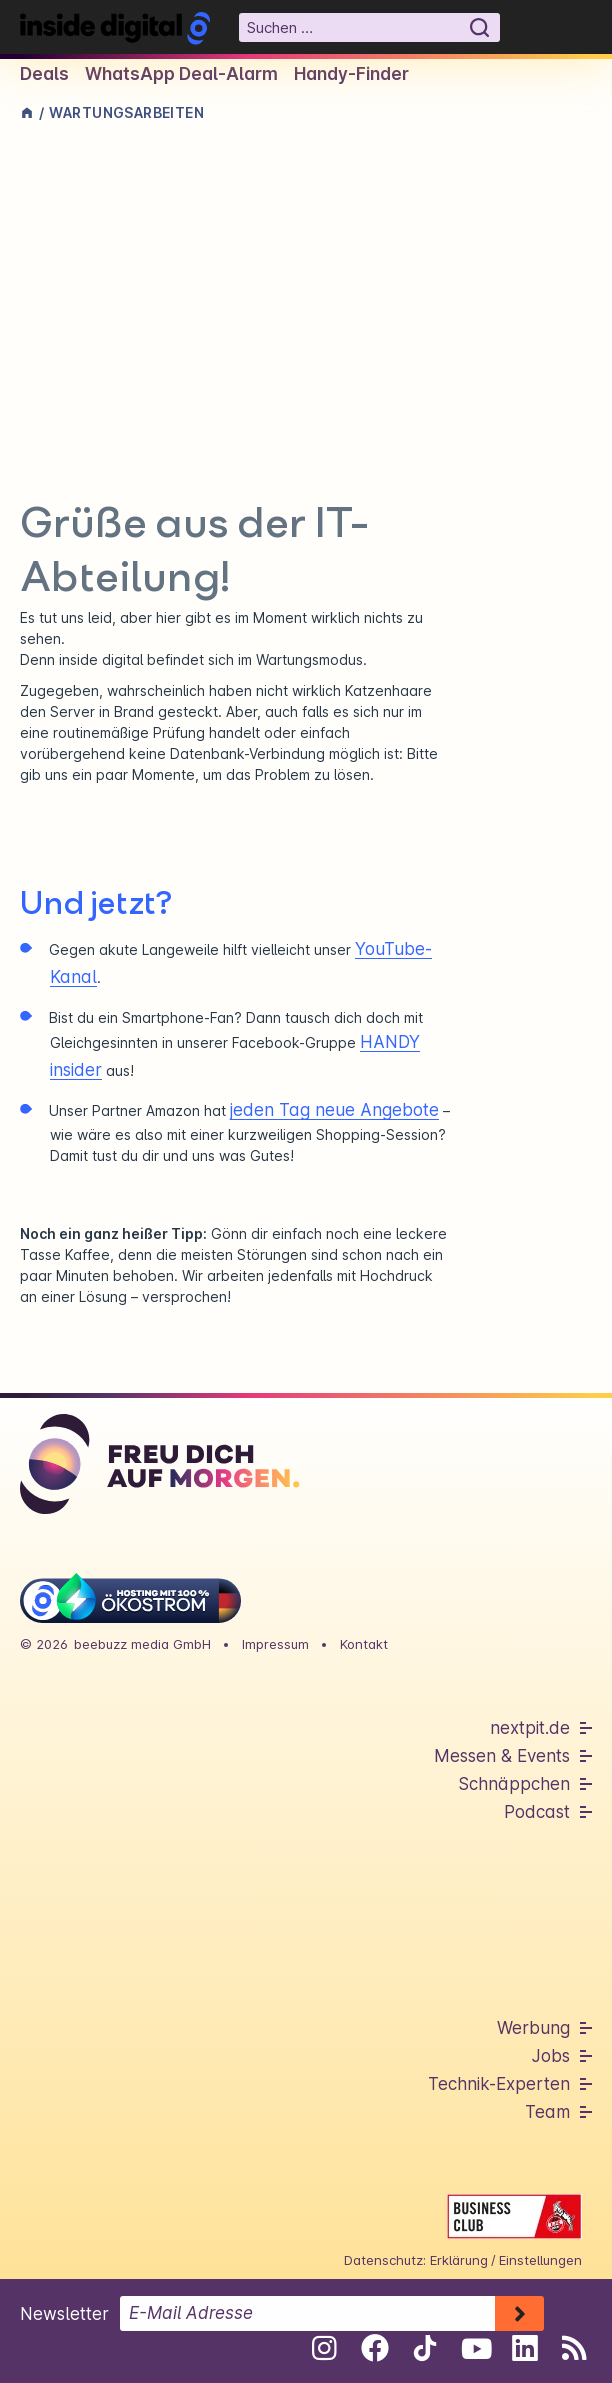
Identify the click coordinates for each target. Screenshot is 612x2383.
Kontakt (364, 1644)
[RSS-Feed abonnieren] (574, 2348)
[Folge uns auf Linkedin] (524, 2348)
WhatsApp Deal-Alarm (181, 74)
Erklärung (459, 2260)
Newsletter (64, 2314)
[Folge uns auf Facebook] (374, 2348)
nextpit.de (530, 1728)
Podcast (537, 1812)
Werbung (533, 2028)
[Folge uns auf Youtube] (474, 2348)
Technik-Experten (499, 2084)
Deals (44, 74)
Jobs (551, 2056)
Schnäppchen (514, 1784)
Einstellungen (540, 2260)
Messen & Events (502, 1756)
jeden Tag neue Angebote (334, 1110)
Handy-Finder (351, 74)
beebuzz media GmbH (142, 1644)
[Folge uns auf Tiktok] (424, 2352)
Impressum (275, 1644)
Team (547, 2112)
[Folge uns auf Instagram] (324, 2348)
